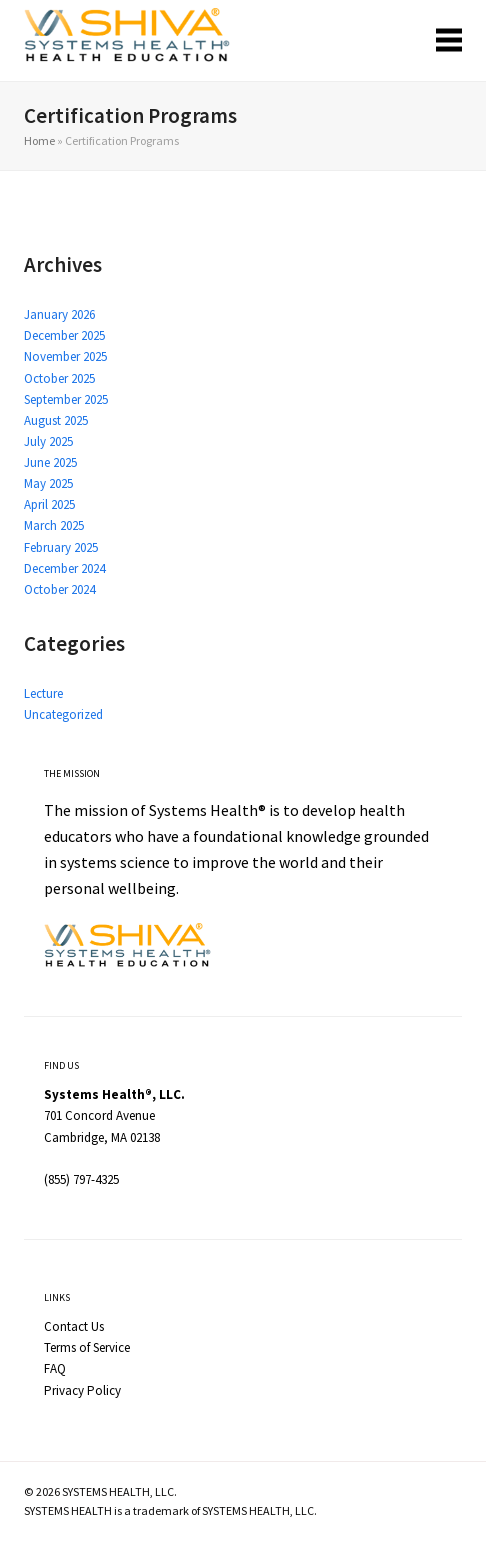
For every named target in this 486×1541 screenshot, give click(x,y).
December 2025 (64, 335)
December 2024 (64, 568)
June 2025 (50, 462)
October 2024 (59, 589)
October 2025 (59, 378)
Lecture (43, 693)
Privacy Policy (82, 1390)
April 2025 (49, 504)
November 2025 (65, 356)
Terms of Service (87, 1347)
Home (39, 140)
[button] (449, 40)
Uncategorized (63, 714)
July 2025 (48, 441)
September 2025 (66, 399)
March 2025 (54, 525)
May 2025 (48, 483)
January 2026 (59, 314)
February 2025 (61, 547)
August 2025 (56, 420)
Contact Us (74, 1326)
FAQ (55, 1368)
